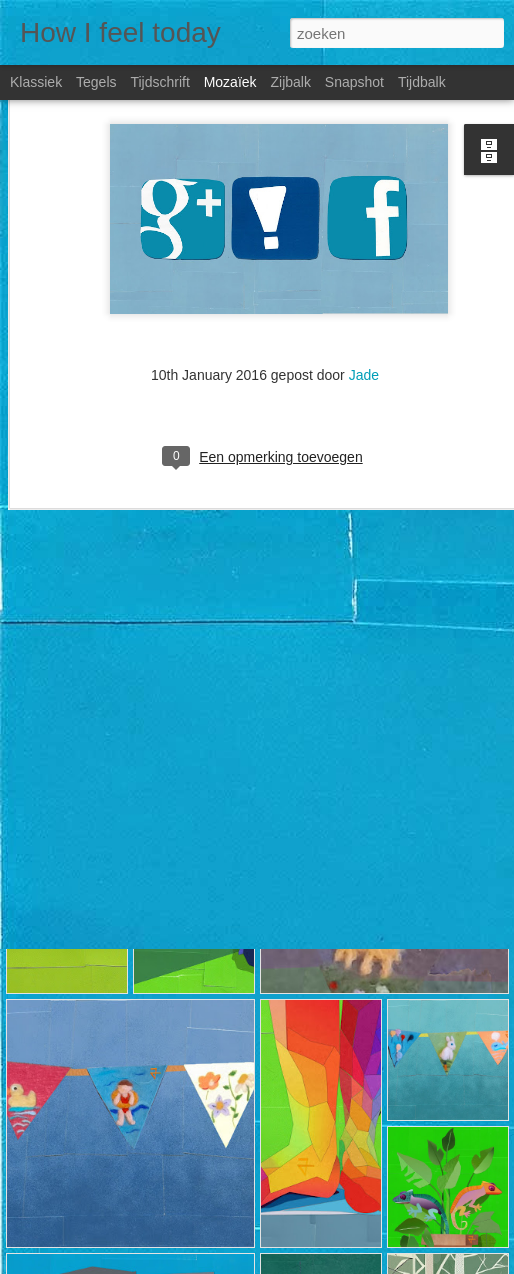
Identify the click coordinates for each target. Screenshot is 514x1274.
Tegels (96, 82)
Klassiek (36, 82)
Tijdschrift (159, 82)
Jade (364, 308)
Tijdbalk (422, 82)
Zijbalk (290, 82)
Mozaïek (230, 82)
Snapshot (354, 82)
